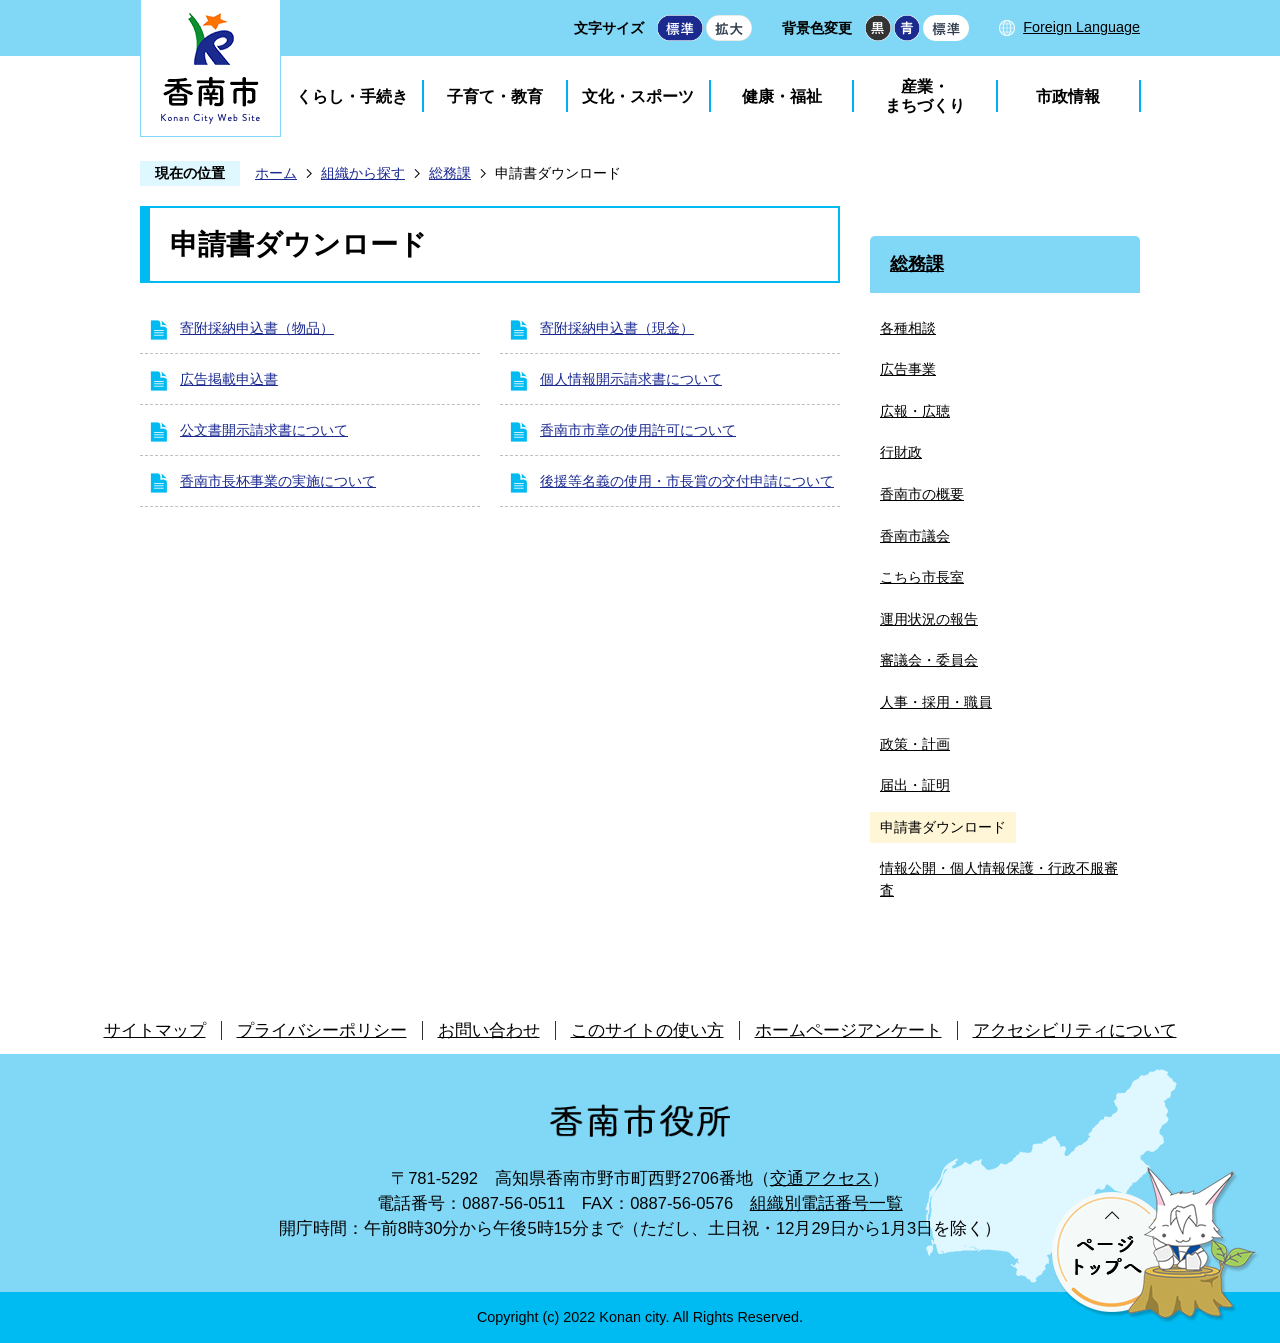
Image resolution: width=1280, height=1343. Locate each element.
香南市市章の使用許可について (638, 430)
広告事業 (908, 369)
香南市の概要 (922, 494)
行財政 (901, 452)
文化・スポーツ (638, 96)
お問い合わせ (489, 1030)
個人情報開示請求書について (631, 379)
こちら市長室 (922, 577)
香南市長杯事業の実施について (278, 481)
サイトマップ (155, 1030)
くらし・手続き (352, 96)
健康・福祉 (782, 96)
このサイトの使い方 (647, 1030)
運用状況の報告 (929, 619)
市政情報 (1068, 96)
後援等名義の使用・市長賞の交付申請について (687, 481)
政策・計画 (915, 744)
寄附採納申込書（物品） (257, 328)
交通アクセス (821, 1178)
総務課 (450, 173)
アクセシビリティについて (1075, 1030)
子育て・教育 (495, 96)
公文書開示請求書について (264, 430)
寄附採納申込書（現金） (617, 328)
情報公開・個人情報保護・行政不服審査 (999, 879)
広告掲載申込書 (229, 379)
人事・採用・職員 (936, 702)
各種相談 (908, 328)
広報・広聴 (915, 411)
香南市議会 (915, 536)
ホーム (276, 173)
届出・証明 (915, 785)
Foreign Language (1081, 27)
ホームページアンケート (848, 1030)
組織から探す (363, 173)
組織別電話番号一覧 (826, 1203)
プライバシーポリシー (322, 1030)
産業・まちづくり (925, 96)
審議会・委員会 (929, 660)
